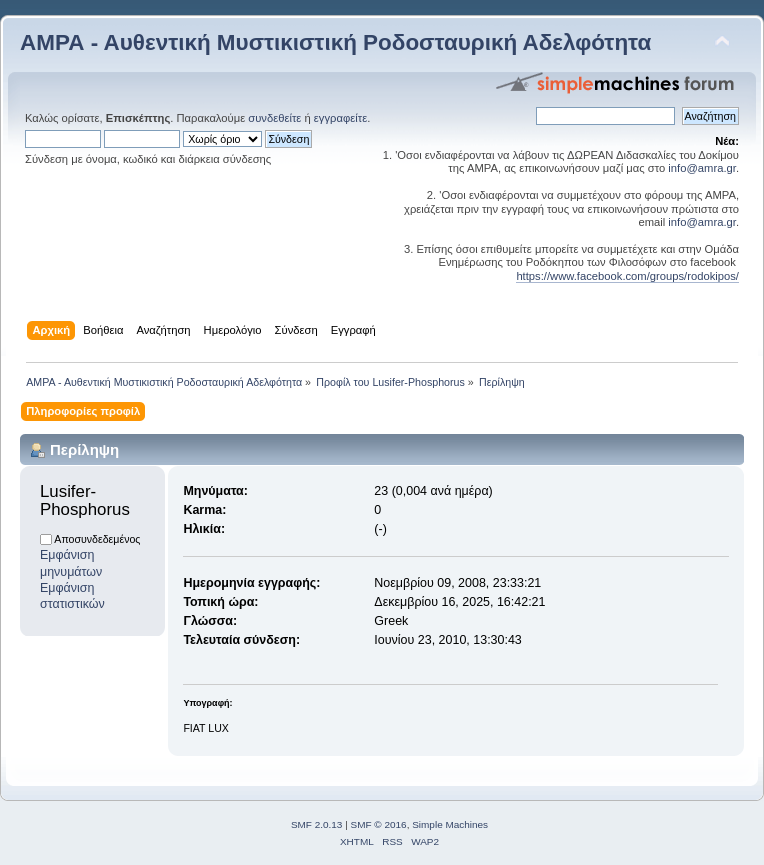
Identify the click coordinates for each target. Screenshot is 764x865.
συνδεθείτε (274, 118)
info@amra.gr (702, 168)
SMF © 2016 (379, 824)
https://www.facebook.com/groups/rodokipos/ (627, 276)
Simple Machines (450, 824)
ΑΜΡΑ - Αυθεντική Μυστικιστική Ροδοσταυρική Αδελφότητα (335, 42)
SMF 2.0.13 (317, 824)
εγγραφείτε (340, 118)
